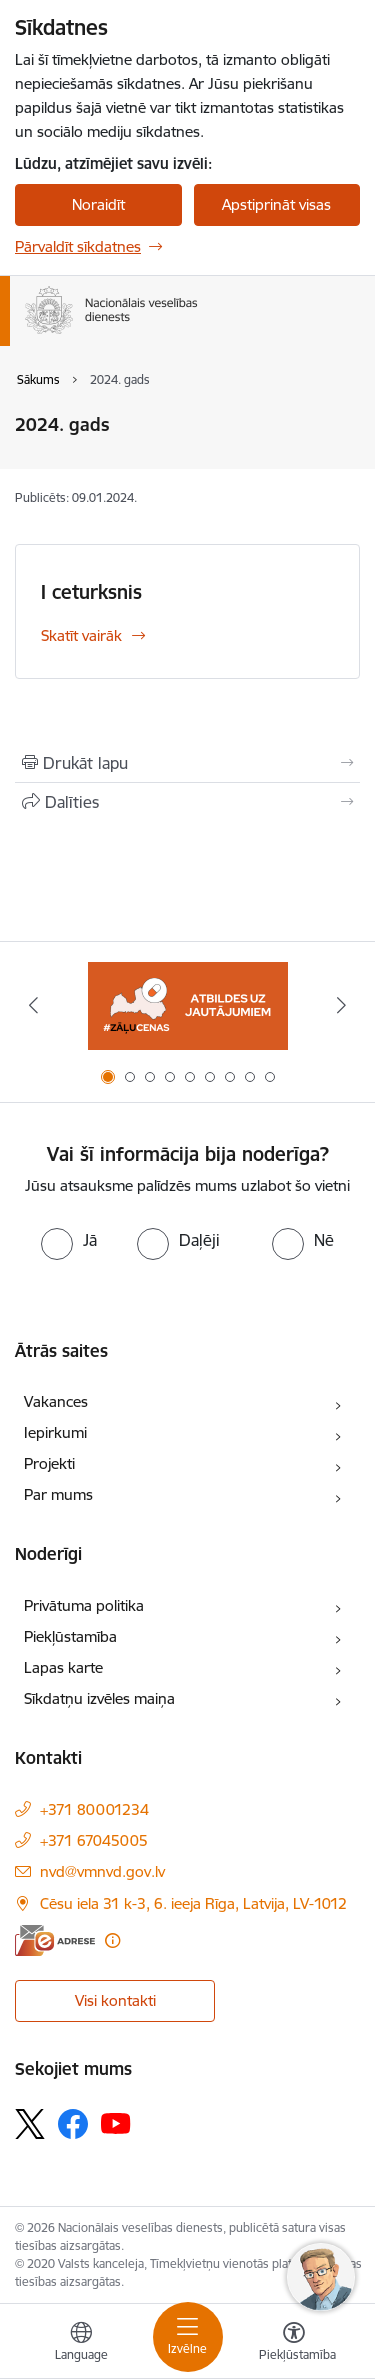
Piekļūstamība (70, 1636)
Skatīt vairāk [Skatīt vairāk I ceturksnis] (81, 635)
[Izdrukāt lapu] (187, 763)
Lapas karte (63, 1667)
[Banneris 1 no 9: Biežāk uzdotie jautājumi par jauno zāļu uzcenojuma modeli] (188, 1005)
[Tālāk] (342, 1005)
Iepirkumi (55, 1432)
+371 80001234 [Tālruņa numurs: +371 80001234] (94, 1809)
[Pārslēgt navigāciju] (188, 2337)
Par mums (58, 1494)
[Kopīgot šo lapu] (187, 802)
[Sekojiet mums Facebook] (73, 2124)
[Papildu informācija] (112, 1940)
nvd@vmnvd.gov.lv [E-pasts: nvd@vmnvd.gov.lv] (102, 1871)
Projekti (49, 1463)
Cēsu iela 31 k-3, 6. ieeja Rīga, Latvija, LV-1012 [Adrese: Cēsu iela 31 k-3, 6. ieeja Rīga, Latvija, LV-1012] (193, 1903)
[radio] (69, 1240)
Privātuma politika (84, 1605)
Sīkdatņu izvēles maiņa (99, 1698)
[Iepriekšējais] (33, 1005)
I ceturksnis (91, 592)
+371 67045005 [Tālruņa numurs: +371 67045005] (94, 1840)
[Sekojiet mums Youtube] (116, 2123)
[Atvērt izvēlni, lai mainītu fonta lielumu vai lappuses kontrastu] (294, 2344)
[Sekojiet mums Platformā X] (30, 2124)
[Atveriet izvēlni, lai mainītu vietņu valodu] (81, 2344)
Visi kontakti (115, 2000)
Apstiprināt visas (276, 204)
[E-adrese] (55, 1940)
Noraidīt (98, 204)
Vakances (56, 1401)
